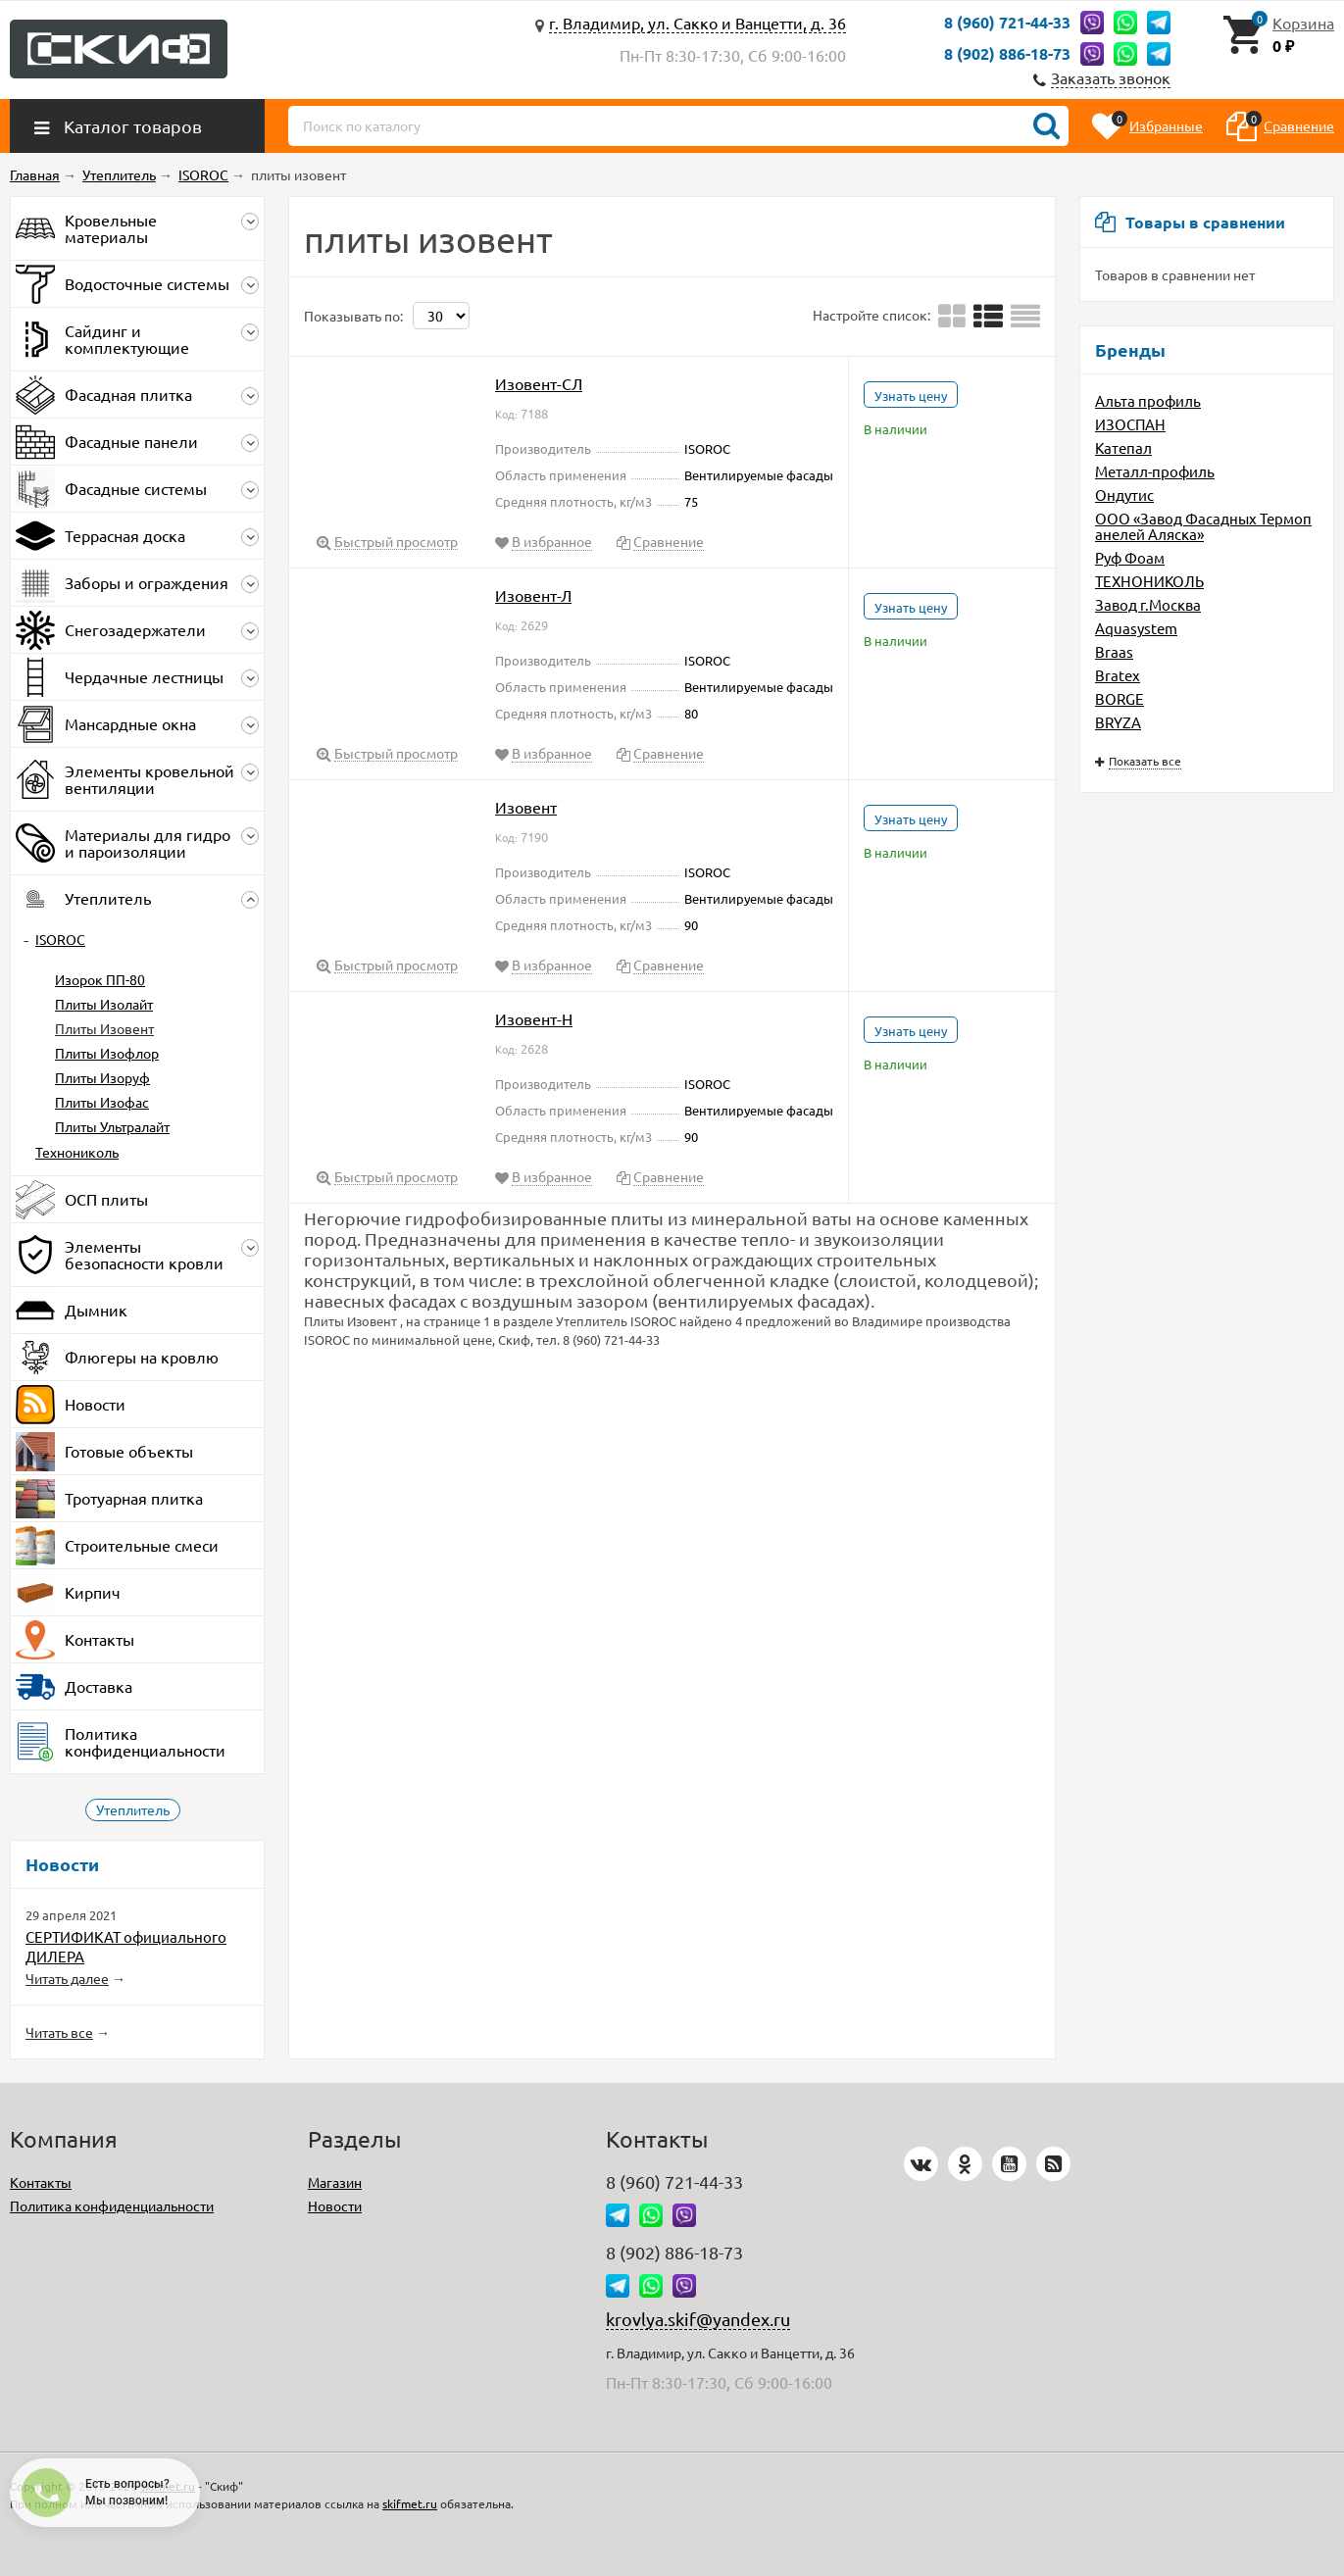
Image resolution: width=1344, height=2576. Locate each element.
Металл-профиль (1155, 471)
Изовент (526, 807)
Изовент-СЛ (538, 383)
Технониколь (77, 1152)
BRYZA (1118, 722)
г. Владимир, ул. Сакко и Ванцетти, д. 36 (697, 22)
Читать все (59, 2032)
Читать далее (67, 1978)
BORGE (1119, 698)
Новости (335, 2205)
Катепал (1123, 447)
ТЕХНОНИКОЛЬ (1149, 580)
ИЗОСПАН (1130, 424)
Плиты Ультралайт (112, 1126)
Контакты (41, 2182)
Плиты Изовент (104, 1028)
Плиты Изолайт (104, 1004)
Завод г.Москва (1148, 604)
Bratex (1117, 675)
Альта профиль (1148, 400)
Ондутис (1124, 494)
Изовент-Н (533, 1018)
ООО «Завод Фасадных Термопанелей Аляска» (1203, 526)
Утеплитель (133, 1809)
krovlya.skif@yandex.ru (698, 2318)
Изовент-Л (533, 595)
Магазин (335, 2182)
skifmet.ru (409, 2503)
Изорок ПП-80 (100, 979)
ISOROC (60, 939)
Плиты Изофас (102, 1102)
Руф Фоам (1130, 557)
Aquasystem (1136, 628)
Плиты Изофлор (107, 1053)
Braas (1114, 651)
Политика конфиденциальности (112, 2205)
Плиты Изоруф (102, 1077)
